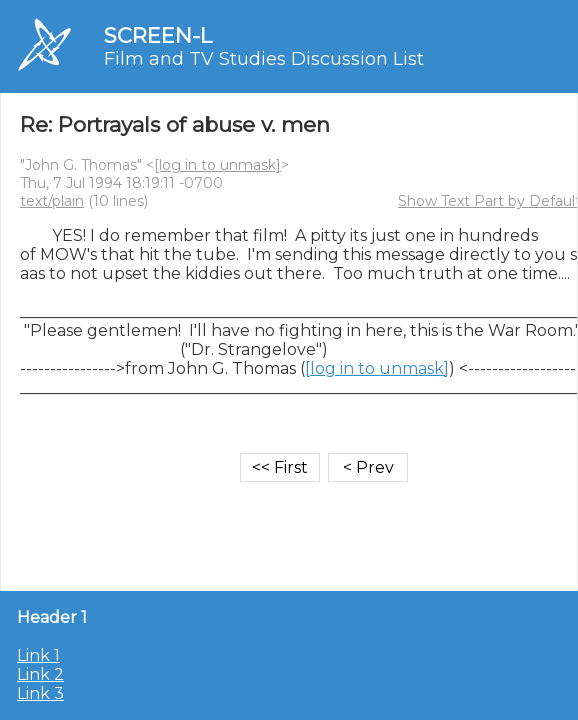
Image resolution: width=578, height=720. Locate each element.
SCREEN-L (158, 35)
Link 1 (38, 655)
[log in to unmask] (217, 165)
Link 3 (40, 693)
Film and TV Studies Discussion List (264, 59)
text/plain (52, 201)
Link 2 (40, 674)
